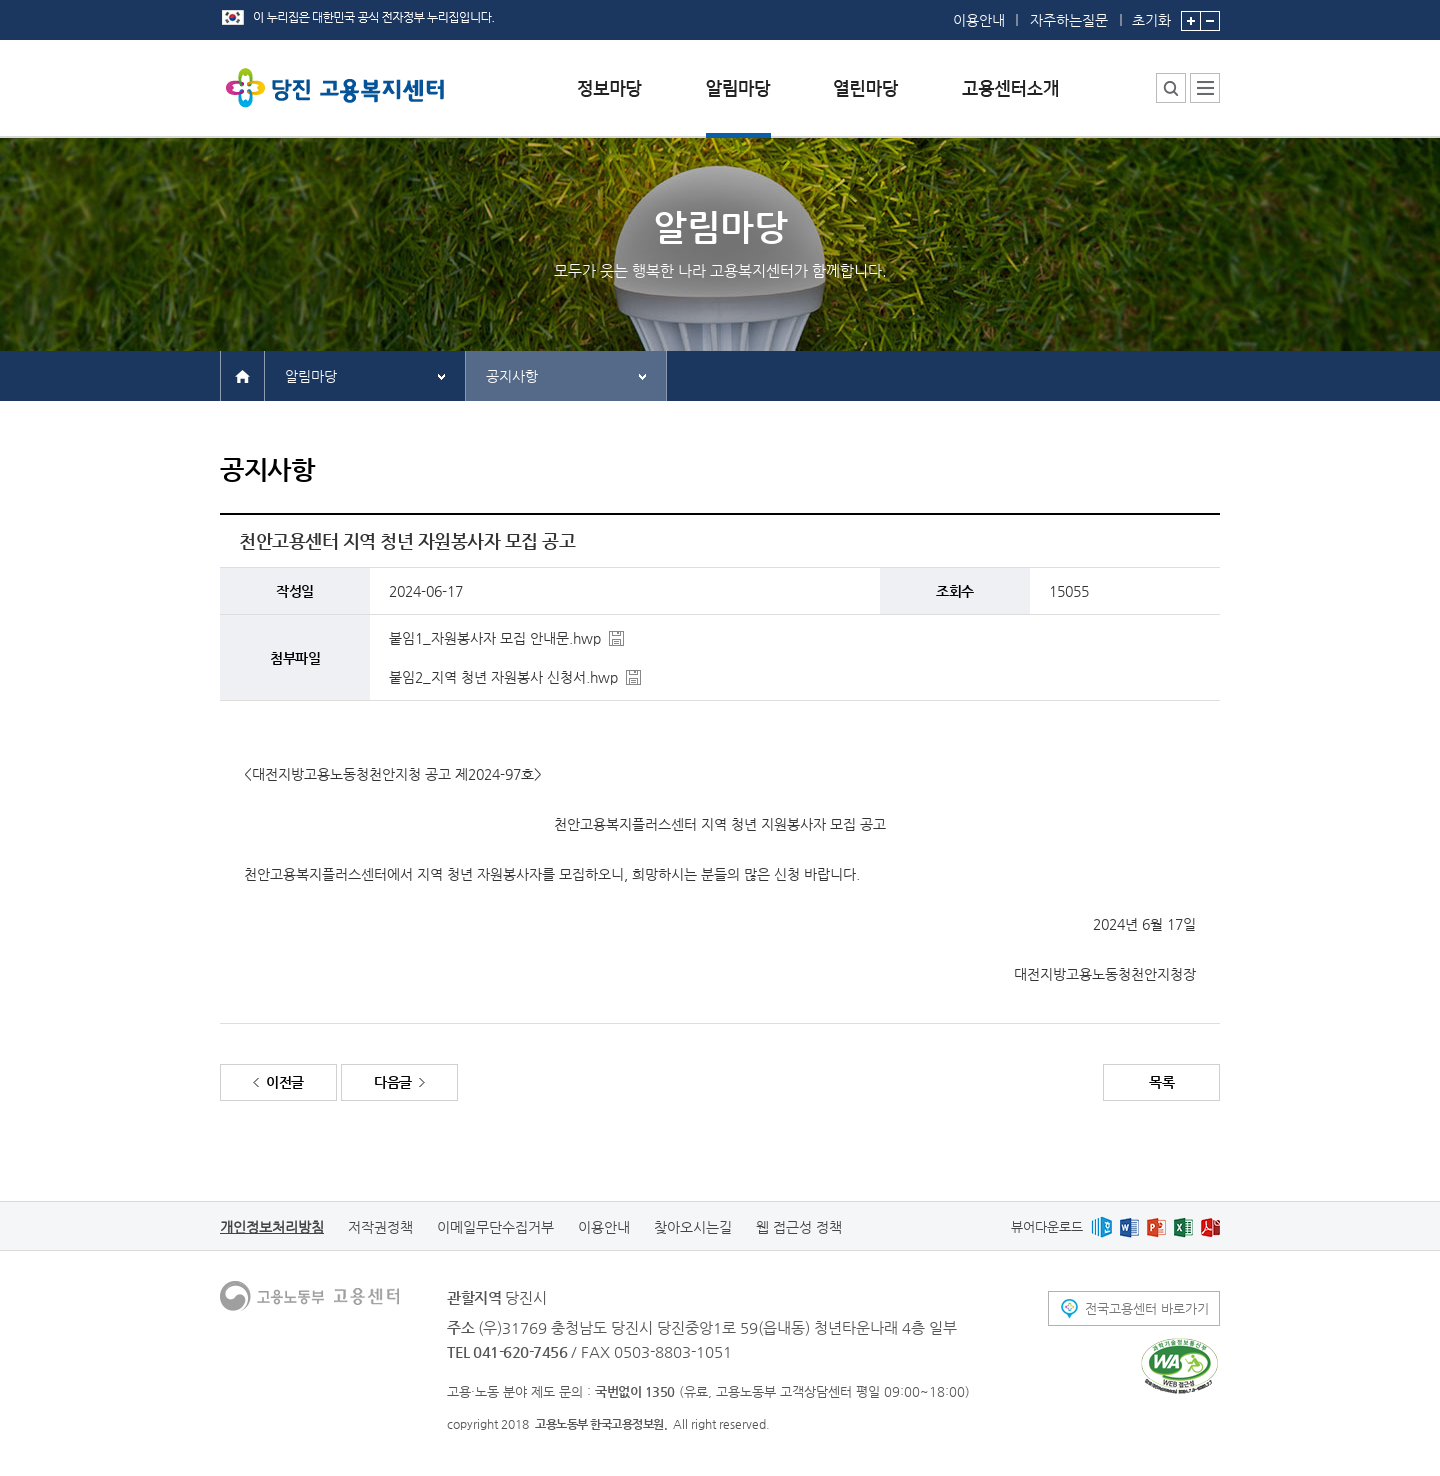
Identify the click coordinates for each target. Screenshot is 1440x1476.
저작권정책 (380, 1227)
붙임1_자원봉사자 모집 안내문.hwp (495, 638)
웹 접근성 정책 (799, 1227)
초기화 (1151, 14)
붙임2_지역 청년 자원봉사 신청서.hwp (503, 677)
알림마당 (311, 376)
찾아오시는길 (693, 1227)
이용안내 (979, 20)
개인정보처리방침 (272, 1227)
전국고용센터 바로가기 (1147, 1308)
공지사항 (512, 376)
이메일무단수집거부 (495, 1227)
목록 (1161, 1082)
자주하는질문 (1069, 20)
